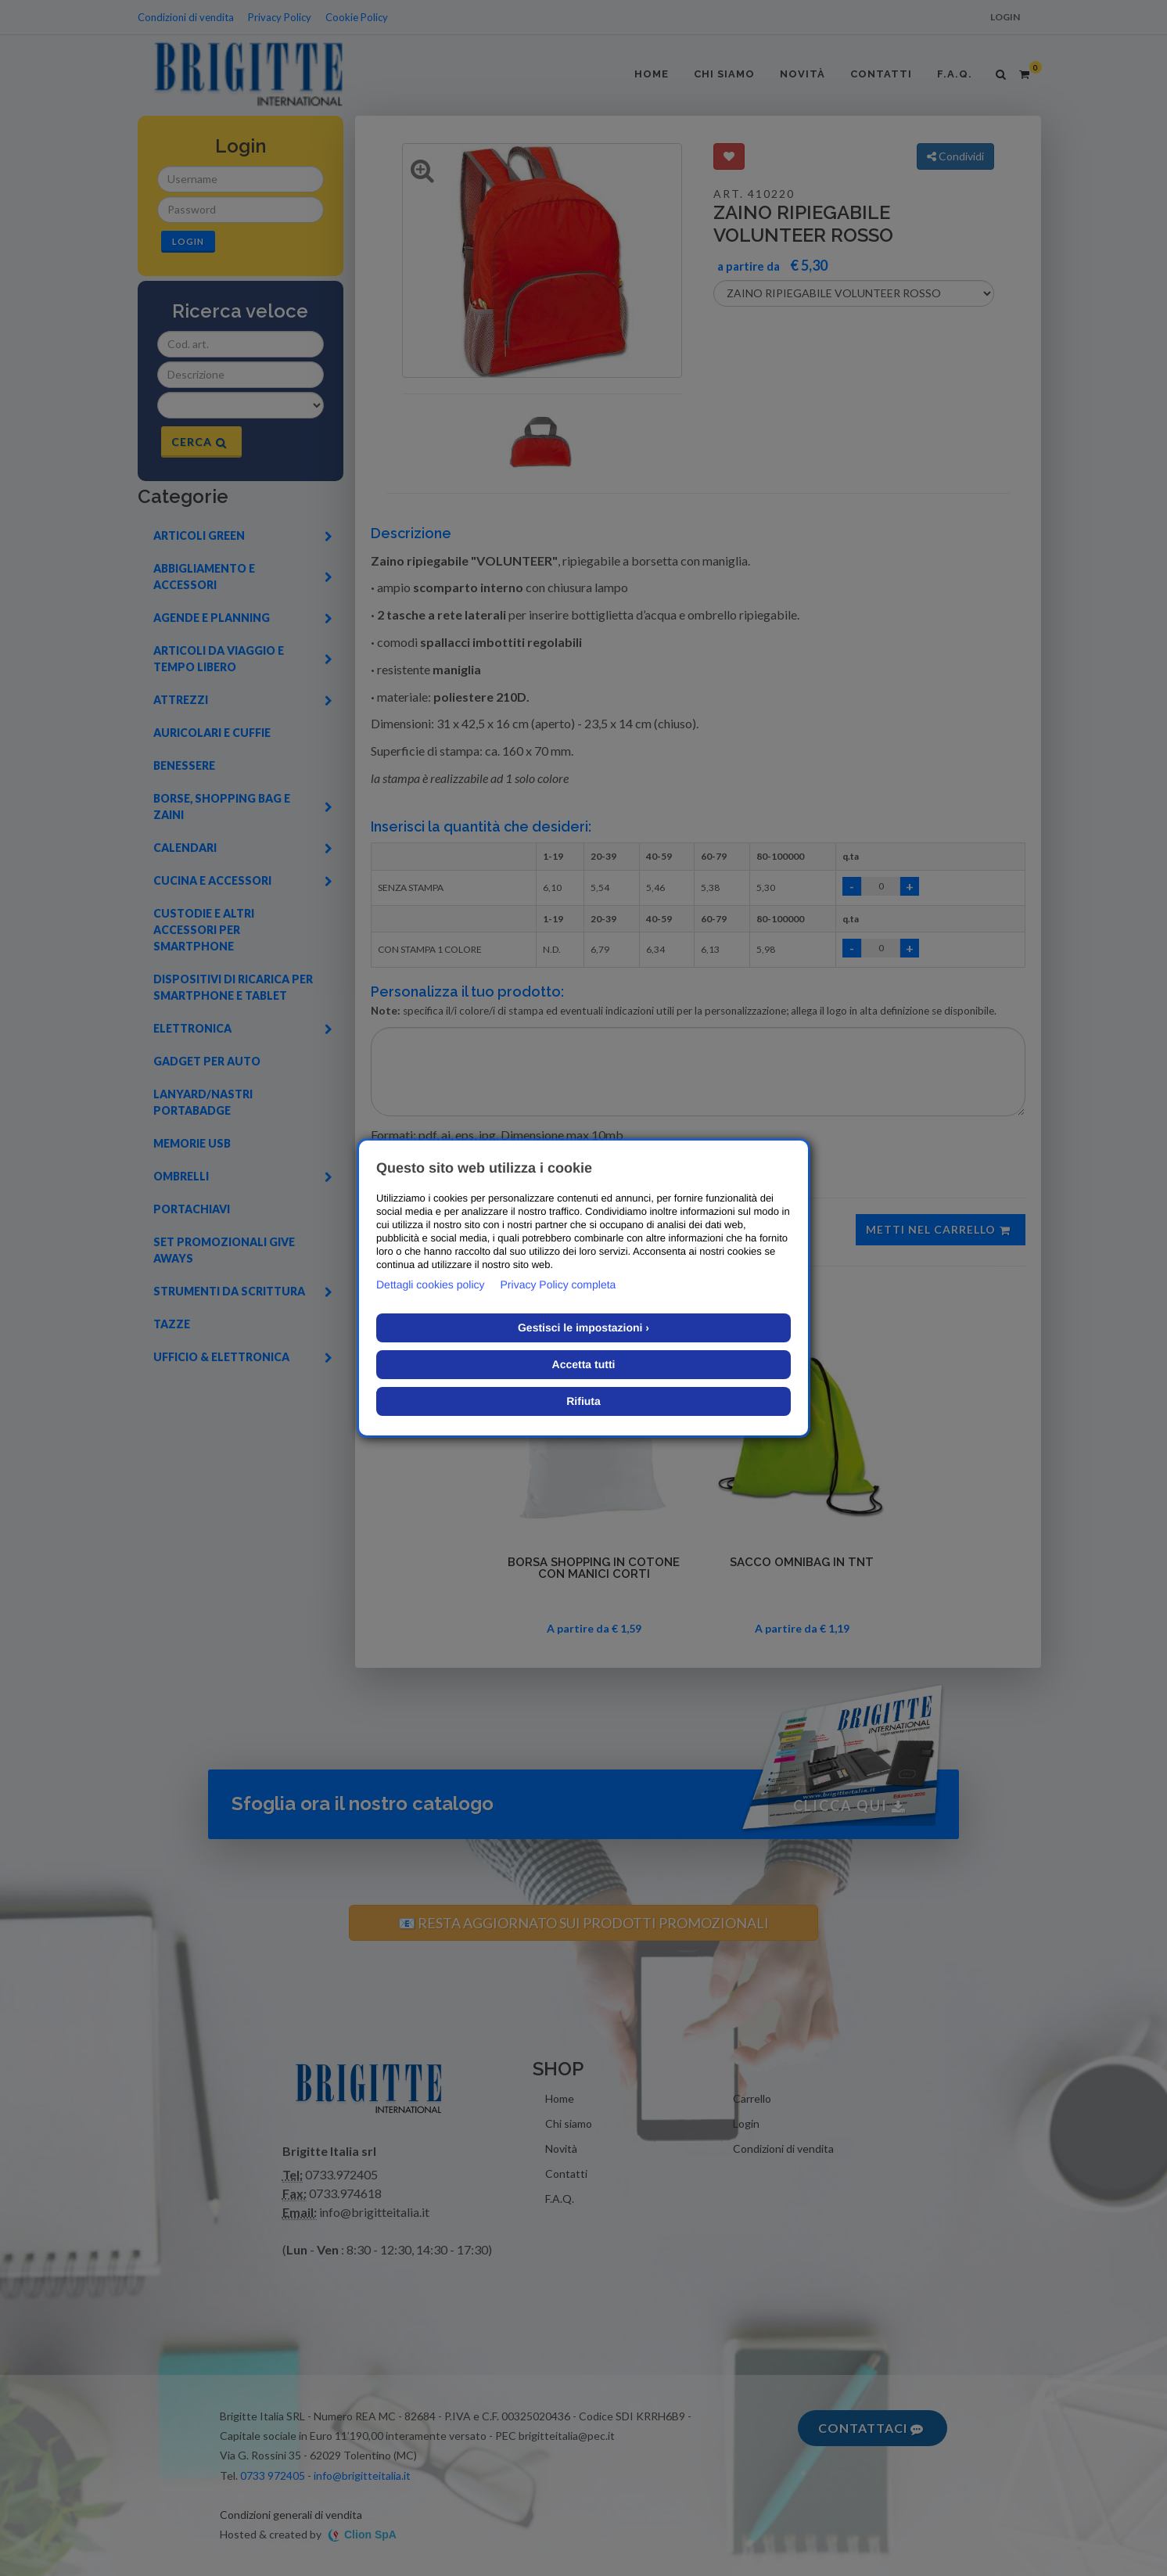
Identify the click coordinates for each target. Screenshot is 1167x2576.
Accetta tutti (584, 1364)
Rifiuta (583, 1401)
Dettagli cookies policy (430, 1284)
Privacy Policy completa (558, 1284)
